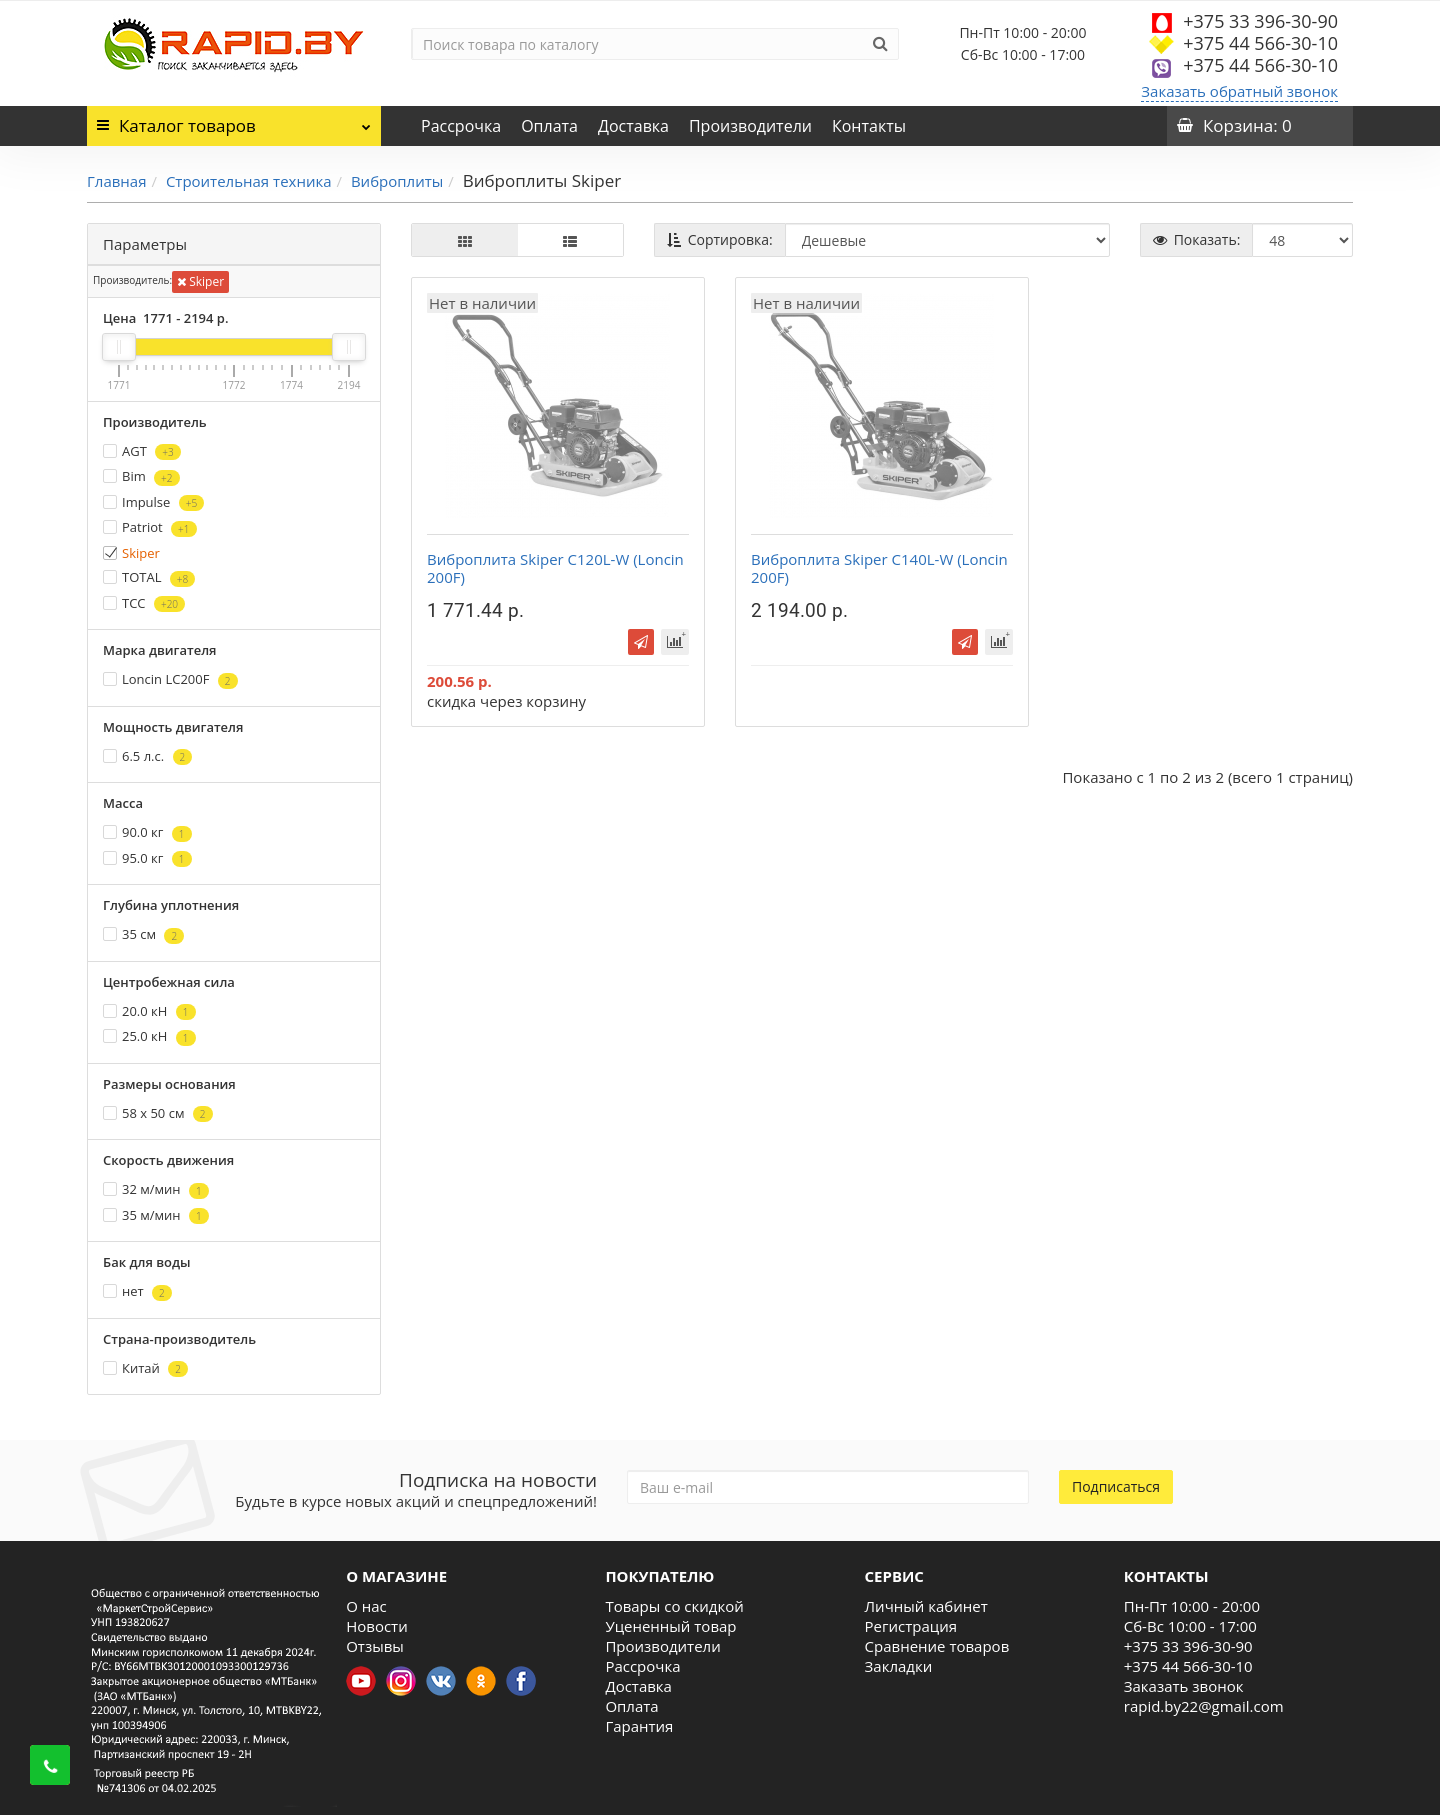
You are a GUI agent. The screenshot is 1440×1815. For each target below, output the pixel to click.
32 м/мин (156, 1189)
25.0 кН (149, 1036)
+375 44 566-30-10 (1260, 43)
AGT (142, 451)
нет (137, 1291)
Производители (750, 126)
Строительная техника (249, 181)
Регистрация (911, 1626)
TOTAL (149, 577)
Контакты (869, 126)
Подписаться (1116, 1486)
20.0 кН (149, 1011)
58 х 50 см (158, 1113)
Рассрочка (461, 126)
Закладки (899, 1666)
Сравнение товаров (937, 1646)
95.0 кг (147, 858)
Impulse (153, 502)
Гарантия (639, 1726)
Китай (145, 1368)
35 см (143, 934)
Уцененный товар (670, 1626)
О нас (366, 1606)
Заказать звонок (1184, 1686)
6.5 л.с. (147, 756)
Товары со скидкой (674, 1606)
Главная (116, 181)
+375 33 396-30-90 (1260, 21)
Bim (141, 476)
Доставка (633, 126)
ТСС (144, 603)
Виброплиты (397, 181)
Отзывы (375, 1646)
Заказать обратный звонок (1239, 91)
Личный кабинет (926, 1606)
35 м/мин (156, 1215)
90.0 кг (147, 832)
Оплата (549, 126)
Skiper (200, 281)
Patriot (150, 527)
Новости (377, 1626)
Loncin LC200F (170, 679)
